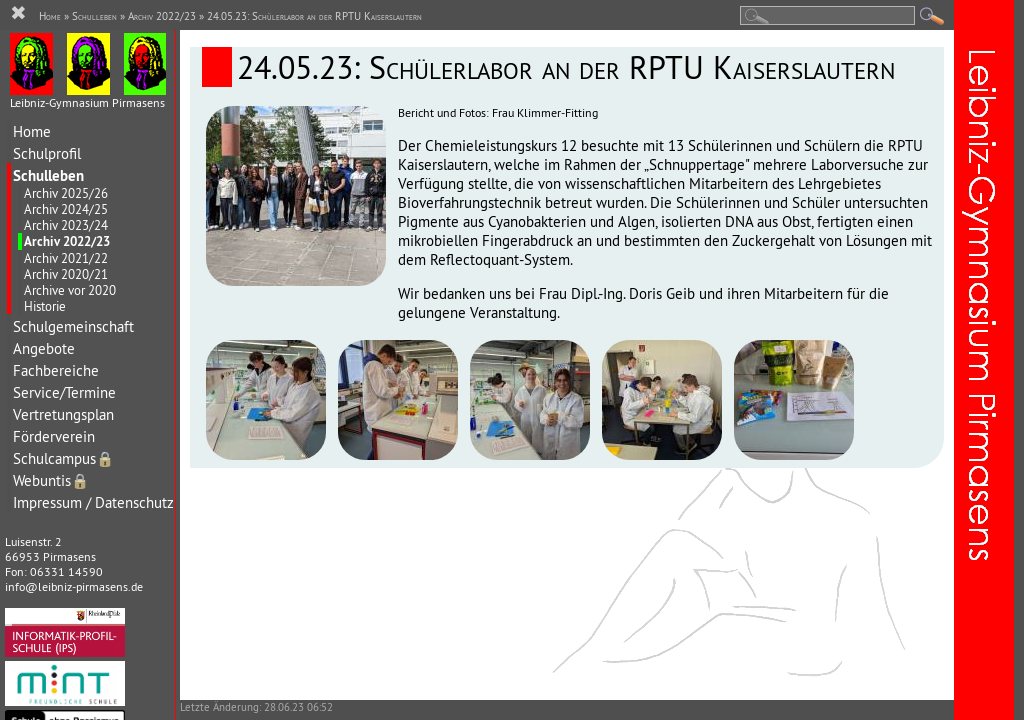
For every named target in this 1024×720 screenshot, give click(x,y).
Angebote (44, 348)
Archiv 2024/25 (66, 209)
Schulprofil (47, 153)
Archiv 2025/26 (66, 193)
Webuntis (51, 480)
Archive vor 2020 (70, 290)
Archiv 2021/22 (66, 258)
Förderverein (54, 436)
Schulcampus (63, 458)
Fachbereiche (56, 370)
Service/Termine (64, 392)
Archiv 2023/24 (66, 225)
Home (32, 131)
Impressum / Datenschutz (93, 502)
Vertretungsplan (63, 414)
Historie (45, 306)
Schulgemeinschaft (73, 326)
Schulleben (48, 175)
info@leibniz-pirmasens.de (74, 586)
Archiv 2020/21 (66, 274)
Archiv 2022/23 (67, 241)
